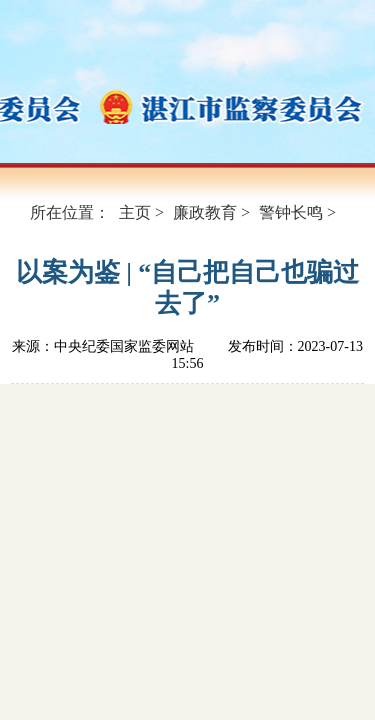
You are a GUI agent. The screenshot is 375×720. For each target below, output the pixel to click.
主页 (135, 212)
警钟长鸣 (291, 212)
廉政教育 (205, 212)
